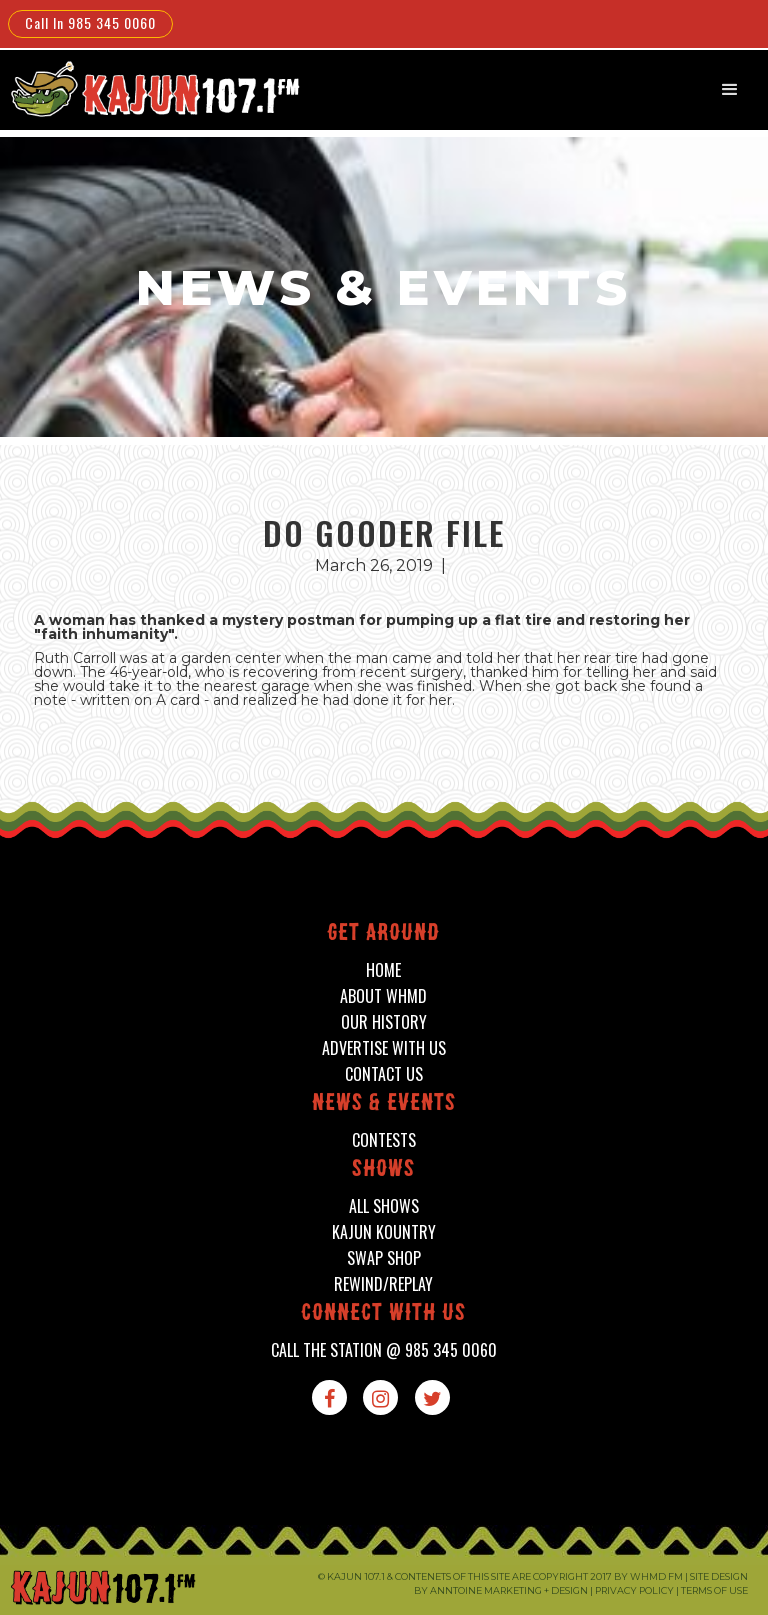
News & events (384, 1104)
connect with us (383, 1314)
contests (384, 1140)
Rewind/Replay (383, 1284)
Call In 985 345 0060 (90, 22)
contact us (384, 1074)
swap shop (384, 1258)
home (383, 970)
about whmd (383, 996)
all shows (384, 1206)
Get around (383, 934)
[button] (730, 90)
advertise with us (384, 1048)
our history (384, 1022)
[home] (153, 88)
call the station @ (384, 1350)
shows (383, 1170)
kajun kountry (384, 1232)
